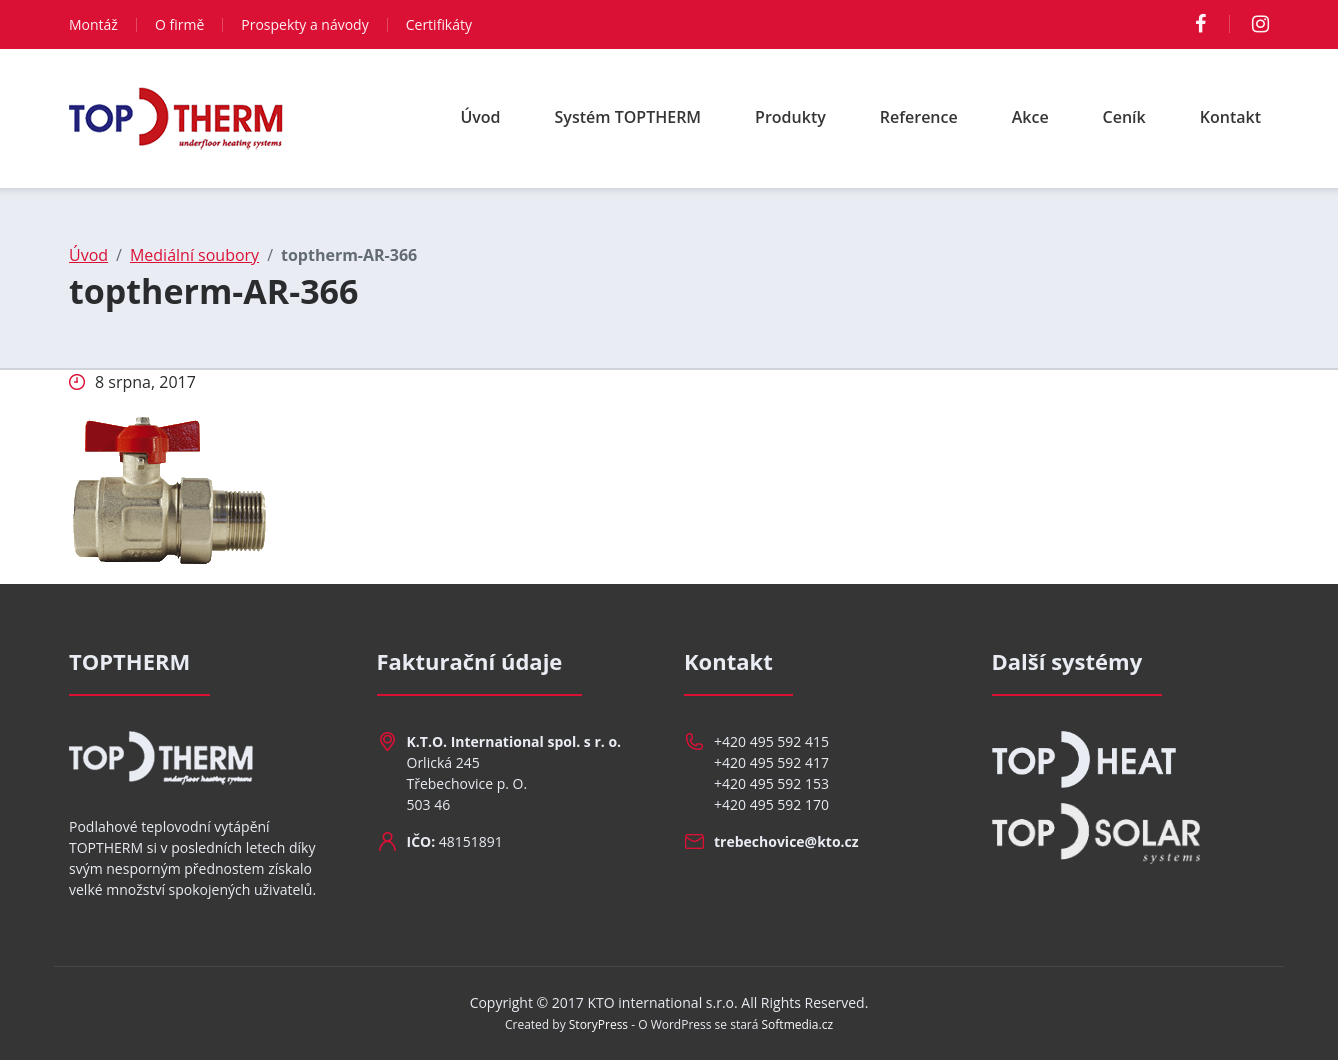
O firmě (179, 24)
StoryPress (598, 1024)
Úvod (480, 117)
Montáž (93, 24)
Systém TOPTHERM (628, 117)
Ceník (1124, 117)
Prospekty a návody (304, 24)
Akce (1030, 117)
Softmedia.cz (798, 1024)
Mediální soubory (194, 255)
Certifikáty (439, 24)
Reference (919, 117)
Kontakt (1230, 117)
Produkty (790, 117)
